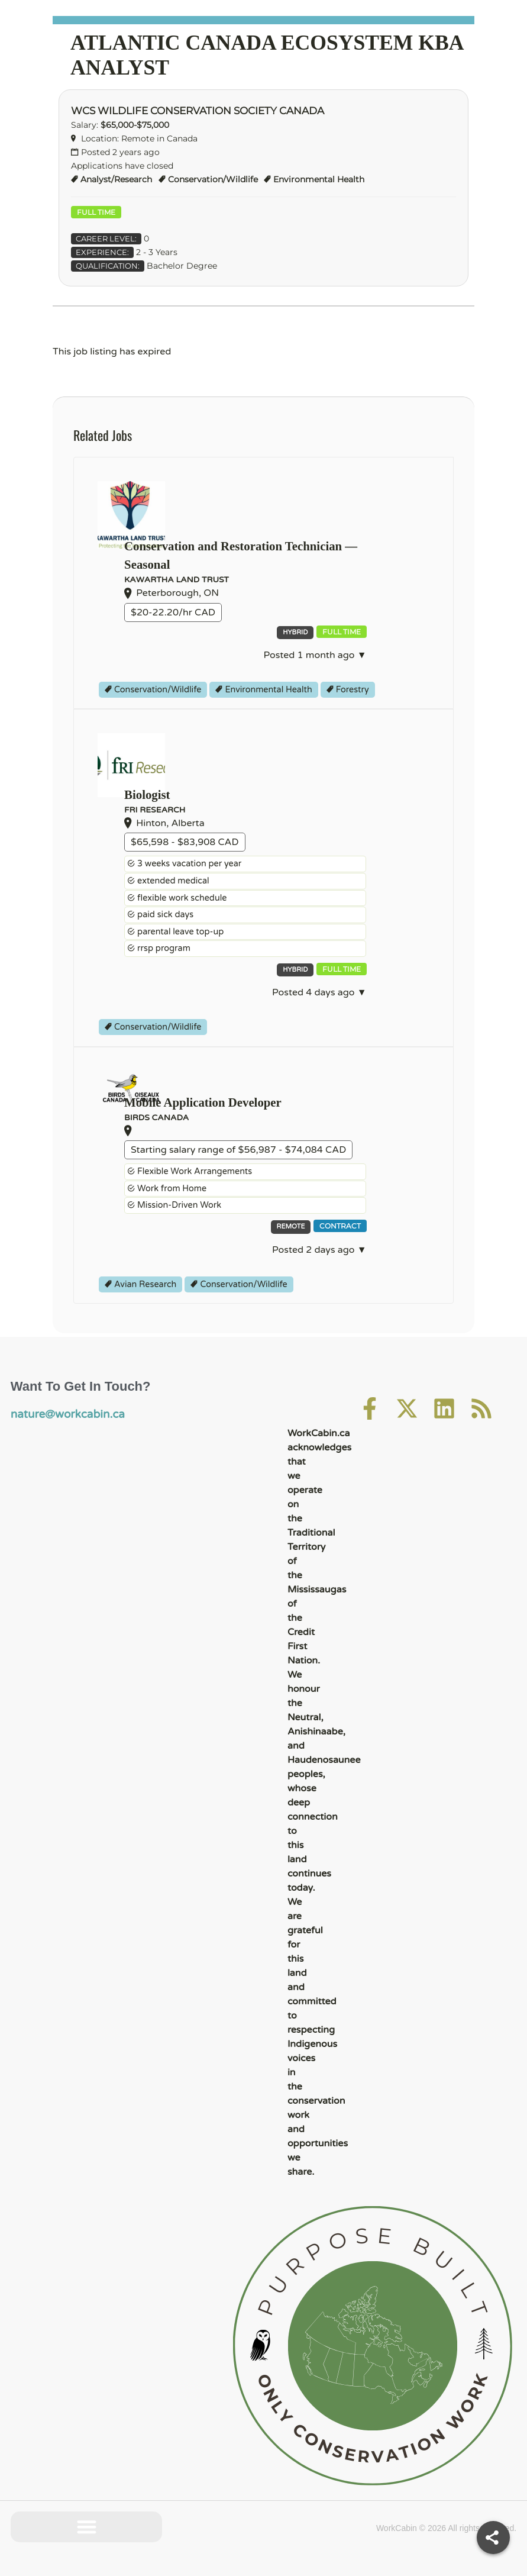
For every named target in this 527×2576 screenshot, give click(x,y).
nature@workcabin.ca (59, 1413)
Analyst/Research (116, 179)
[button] (87, 2527)
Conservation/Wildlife (213, 179)
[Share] (493, 2537)
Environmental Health (318, 179)
